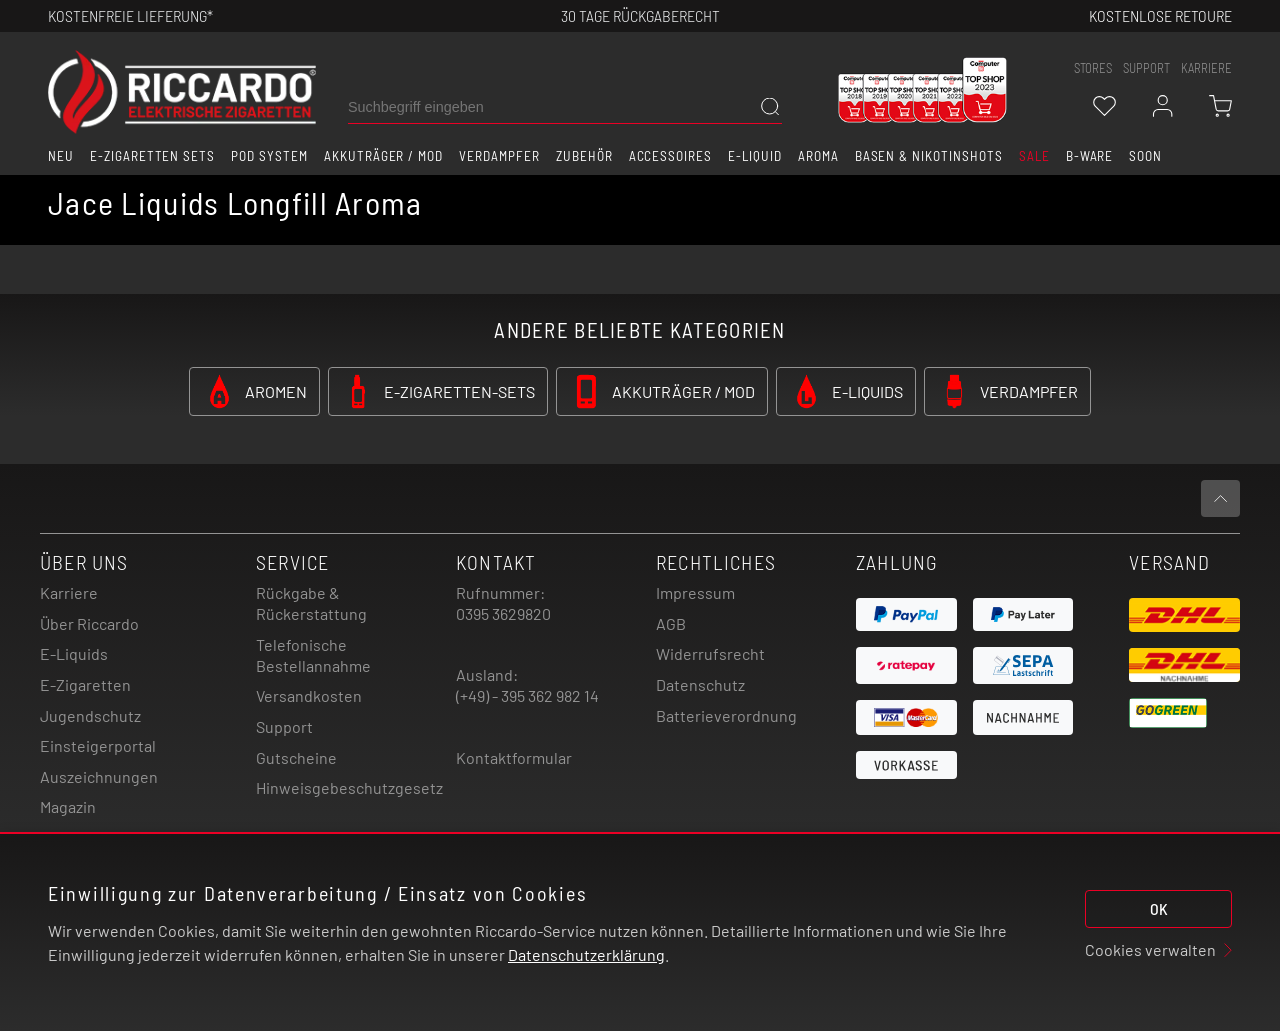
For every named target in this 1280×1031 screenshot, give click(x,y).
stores (1093, 68)
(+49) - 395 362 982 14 (527, 695)
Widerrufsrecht (710, 653)
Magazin (68, 806)
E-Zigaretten (85, 684)
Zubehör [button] (584, 156)
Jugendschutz (90, 715)
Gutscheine (296, 757)
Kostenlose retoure (1160, 15)
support (1146, 68)
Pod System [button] (269, 156)
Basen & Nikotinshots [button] (929, 156)
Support (284, 726)
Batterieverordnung (726, 715)
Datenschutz (700, 684)
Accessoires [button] (671, 156)
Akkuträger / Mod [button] (383, 156)
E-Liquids (74, 653)
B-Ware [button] (1090, 156)
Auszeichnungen (99, 776)
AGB (671, 623)
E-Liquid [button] (755, 156)
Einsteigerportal (98, 745)
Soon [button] (1145, 156)
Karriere (1206, 68)
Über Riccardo (89, 623)
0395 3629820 (503, 613)
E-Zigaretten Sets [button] (152, 156)
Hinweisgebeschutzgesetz (349, 787)
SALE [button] (1034, 156)
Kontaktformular (514, 757)
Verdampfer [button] (499, 156)
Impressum (695, 592)
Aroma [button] (818, 156)
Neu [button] (61, 156)
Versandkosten (309, 695)
